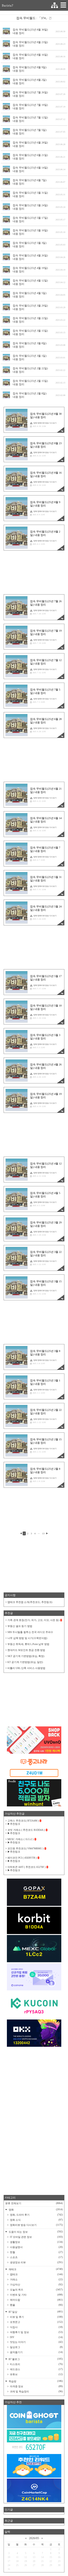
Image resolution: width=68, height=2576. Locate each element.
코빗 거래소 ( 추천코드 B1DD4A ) (27, 1830)
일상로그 (36, 2347)
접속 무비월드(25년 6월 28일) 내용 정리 (30, 144)
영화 (35, 2209)
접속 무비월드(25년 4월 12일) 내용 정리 (30, 282)
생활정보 (36, 2242)
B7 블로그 (35, 2359)
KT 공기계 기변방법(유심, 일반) (25, 1662)
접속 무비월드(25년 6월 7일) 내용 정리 (29, 182)
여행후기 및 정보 (36, 2332)
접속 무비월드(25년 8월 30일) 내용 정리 (30, 31)
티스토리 (36, 2364)
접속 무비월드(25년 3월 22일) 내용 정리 (30, 320)
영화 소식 (36, 2219)
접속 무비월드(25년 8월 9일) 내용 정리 (29, 69)
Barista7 (7, 5)
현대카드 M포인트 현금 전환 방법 (26, 1650)
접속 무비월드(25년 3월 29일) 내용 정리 (30, 307)
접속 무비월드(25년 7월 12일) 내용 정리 (30, 119)
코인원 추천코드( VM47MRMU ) (26, 1848)
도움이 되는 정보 (35, 2231)
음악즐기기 (36, 2352)
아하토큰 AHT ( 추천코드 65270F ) (27, 1867)
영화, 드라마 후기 (36, 2214)
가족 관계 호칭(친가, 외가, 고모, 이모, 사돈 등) (34, 1620)
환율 (36, 2304)
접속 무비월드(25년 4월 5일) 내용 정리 (29, 295)
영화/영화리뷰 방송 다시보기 (43, 423)
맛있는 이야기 (36, 2342)
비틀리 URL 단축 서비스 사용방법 (26, 1668)
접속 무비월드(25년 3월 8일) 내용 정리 (29, 345)
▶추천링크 (13, 1824)
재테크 (35, 2269)
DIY (36, 2337)
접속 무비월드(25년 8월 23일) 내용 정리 (30, 44)
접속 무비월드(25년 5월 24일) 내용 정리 (30, 207)
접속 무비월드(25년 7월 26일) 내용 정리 (30, 94)
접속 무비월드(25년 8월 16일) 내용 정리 (30, 56)
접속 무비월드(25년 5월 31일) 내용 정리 (30, 194)
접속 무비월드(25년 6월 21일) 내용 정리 (30, 157)
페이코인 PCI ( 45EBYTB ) (23, 1857)
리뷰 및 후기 (36, 2316)
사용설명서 (36, 2247)
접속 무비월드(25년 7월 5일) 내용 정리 (29, 132)
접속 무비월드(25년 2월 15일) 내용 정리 (30, 382)
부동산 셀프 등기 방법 (19, 1626)
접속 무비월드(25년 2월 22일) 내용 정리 (30, 370)
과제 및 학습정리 (36, 2391)
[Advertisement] (34, 572)
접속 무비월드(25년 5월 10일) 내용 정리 (30, 232)
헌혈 (36, 2252)
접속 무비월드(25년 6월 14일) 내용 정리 (30, 169)
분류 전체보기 (34, 2203)
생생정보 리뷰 (36, 2262)
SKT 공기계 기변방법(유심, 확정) (25, 1656)
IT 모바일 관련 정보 (36, 2236)
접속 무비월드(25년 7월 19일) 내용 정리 (30, 106)
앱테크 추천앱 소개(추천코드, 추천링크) (29, 1602)
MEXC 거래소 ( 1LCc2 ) (21, 1839)
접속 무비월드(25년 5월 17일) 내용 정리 (30, 219)
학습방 (35, 2381)
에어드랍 (36, 2299)
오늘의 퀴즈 (36, 2289)
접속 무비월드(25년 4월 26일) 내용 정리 (30, 257)
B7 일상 (35, 2311)
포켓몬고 (36, 2322)
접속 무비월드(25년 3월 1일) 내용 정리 (29, 357)
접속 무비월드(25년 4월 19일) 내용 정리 (30, 270)
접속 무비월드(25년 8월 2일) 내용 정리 (29, 81)
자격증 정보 (36, 2386)
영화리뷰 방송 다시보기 (36, 2224)
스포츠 (36, 2257)
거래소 (36, 2279)
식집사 (36, 2327)
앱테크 (36, 2274)
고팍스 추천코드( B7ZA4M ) (24, 1820)
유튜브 (36, 2374)
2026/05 (34, 2538)
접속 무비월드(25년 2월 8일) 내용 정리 (29, 395)
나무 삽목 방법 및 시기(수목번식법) (27, 1638)
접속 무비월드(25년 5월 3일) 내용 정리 (29, 244)
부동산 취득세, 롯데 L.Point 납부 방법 (28, 1644)
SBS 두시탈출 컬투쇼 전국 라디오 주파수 (30, 1632)
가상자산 (36, 2284)
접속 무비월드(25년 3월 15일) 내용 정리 (30, 332)
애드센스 (36, 2369)
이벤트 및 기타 (36, 2294)
